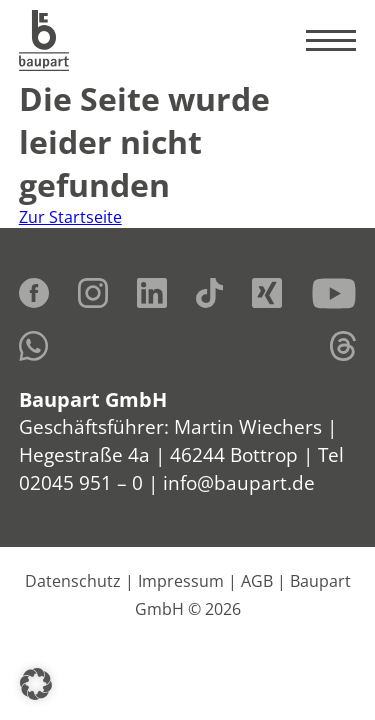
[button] (36, 684)
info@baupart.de (239, 482)
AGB (257, 581)
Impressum (181, 581)
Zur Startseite (70, 217)
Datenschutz (73, 581)
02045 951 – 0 (81, 482)
